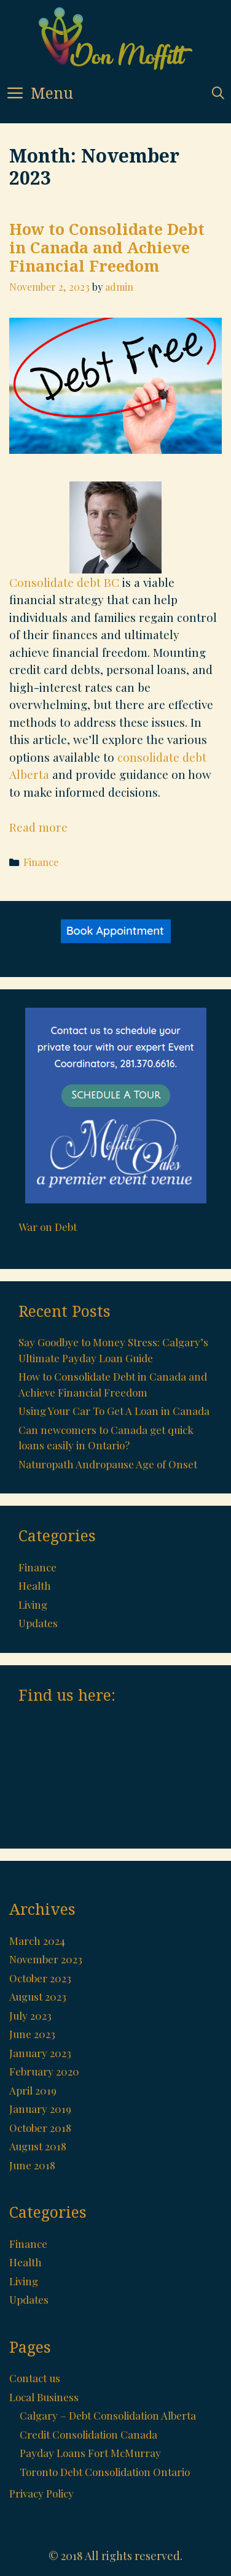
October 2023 (40, 1978)
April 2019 (33, 2090)
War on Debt (47, 1226)
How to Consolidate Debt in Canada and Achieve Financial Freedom (107, 247)
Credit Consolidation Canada (88, 2434)
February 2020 (44, 2071)
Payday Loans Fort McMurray (90, 2452)
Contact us (34, 2378)
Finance (40, 862)
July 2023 (30, 2015)
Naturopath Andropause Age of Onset (107, 1464)
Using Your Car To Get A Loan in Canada (113, 1410)
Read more (38, 827)
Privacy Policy (41, 2493)
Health (34, 1585)
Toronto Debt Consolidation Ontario (105, 2471)
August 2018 (37, 2146)
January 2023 (40, 2053)
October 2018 (40, 2127)
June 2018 (32, 2165)
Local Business (44, 2397)
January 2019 (40, 2108)
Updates (38, 1623)
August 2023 (37, 1996)
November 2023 (45, 1959)
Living (32, 1604)
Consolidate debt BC (64, 582)
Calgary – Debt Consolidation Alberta (108, 2415)
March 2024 (37, 1940)
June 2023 (32, 2034)
